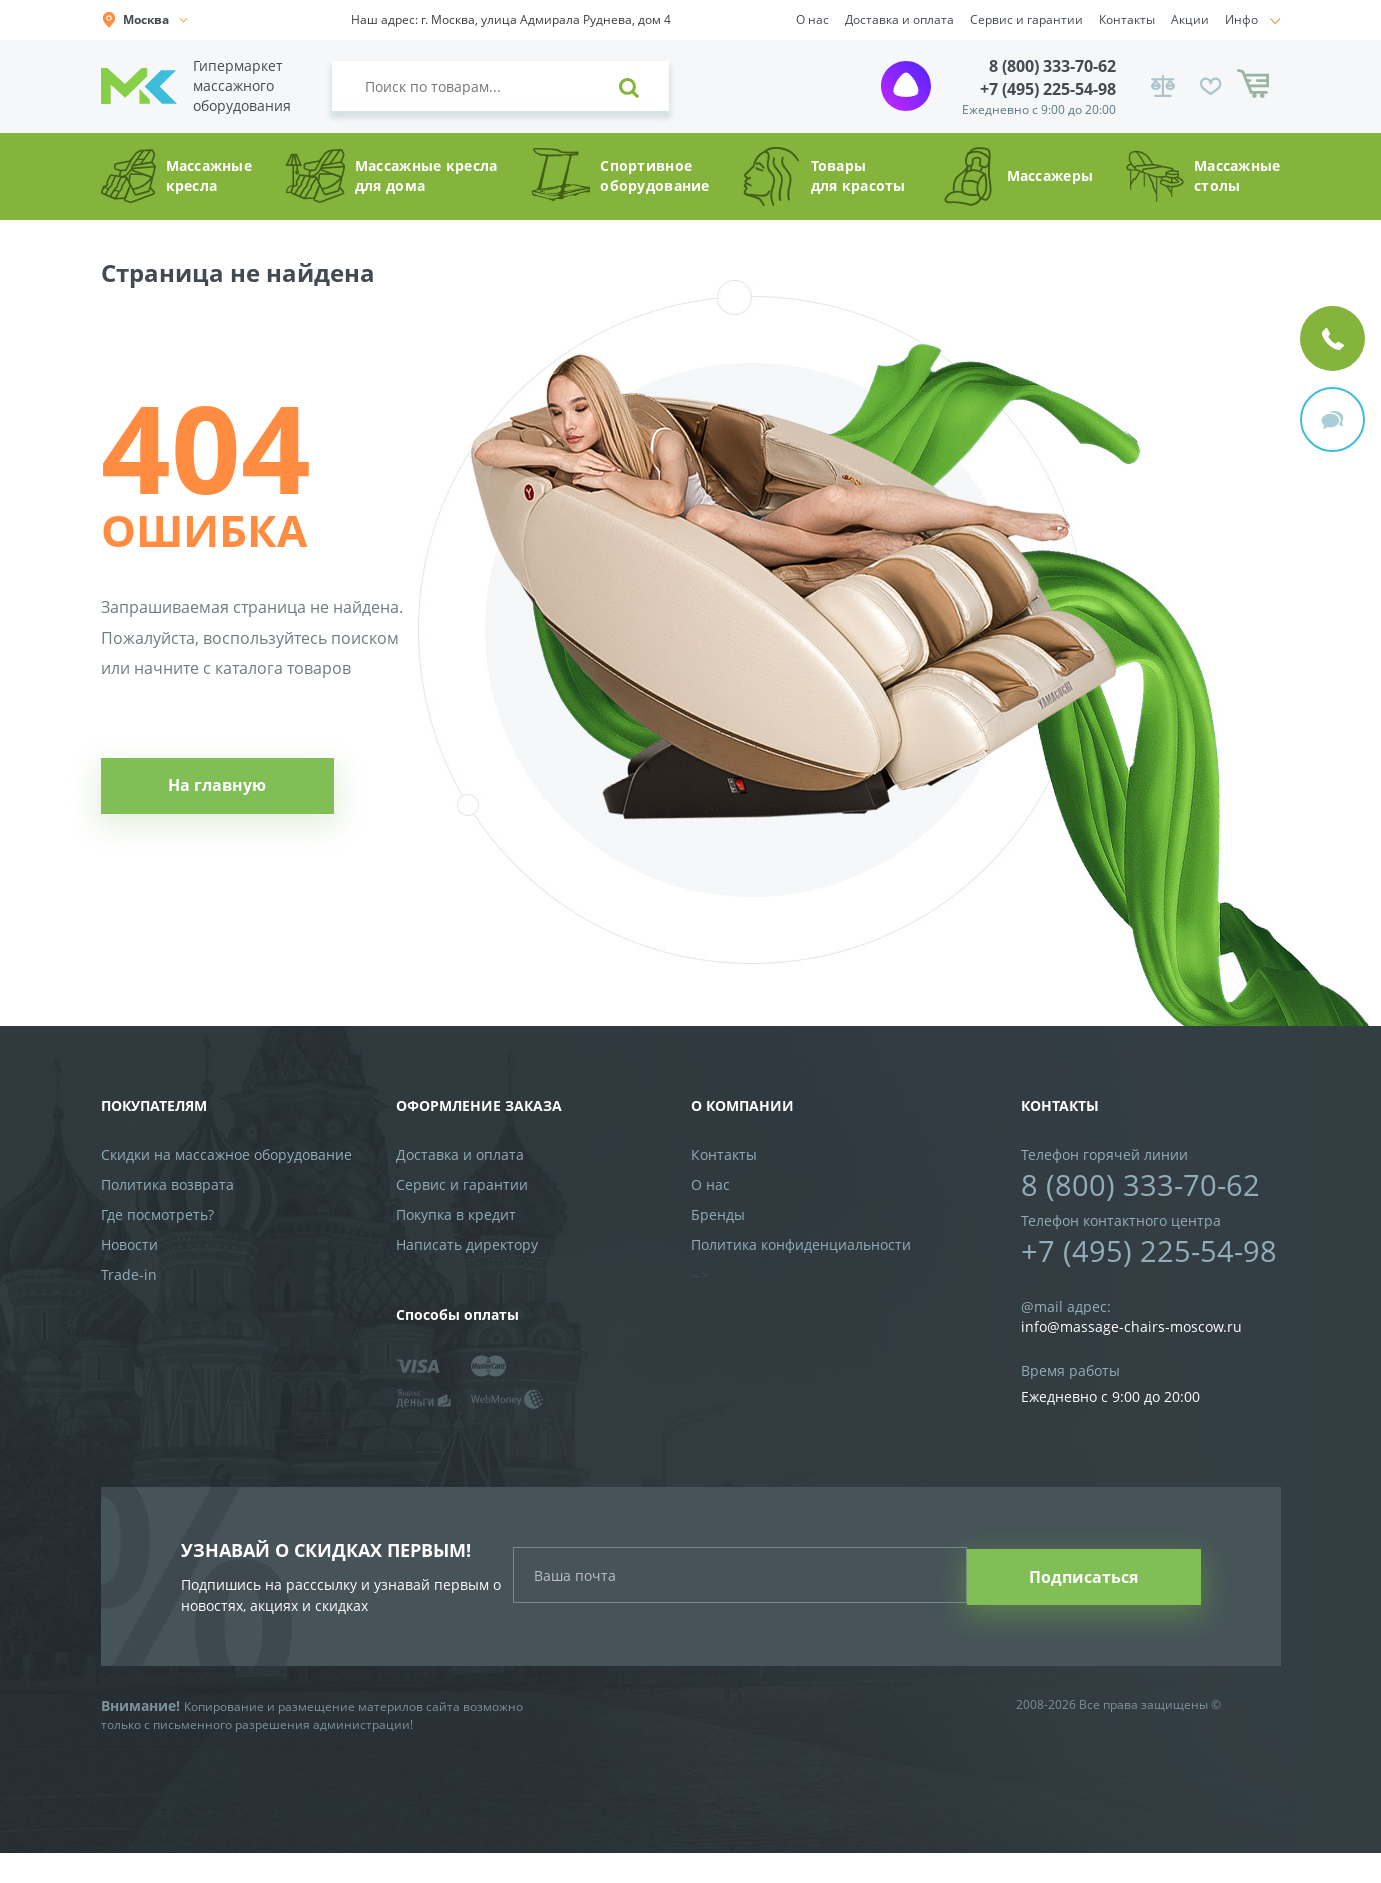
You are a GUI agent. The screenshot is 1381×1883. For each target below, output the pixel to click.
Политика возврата (167, 1185)
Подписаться (1088, 1592)
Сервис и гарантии (1026, 19)
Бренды (718, 1215)
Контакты (1127, 19)
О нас (812, 19)
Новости (129, 1245)
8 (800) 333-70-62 (1052, 66)
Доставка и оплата (899, 19)
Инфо (1241, 19)
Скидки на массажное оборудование (226, 1155)
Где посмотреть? (157, 1215)
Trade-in (129, 1275)
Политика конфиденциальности (801, 1245)
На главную (213, 791)
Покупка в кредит (456, 1215)
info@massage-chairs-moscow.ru (1131, 1329)
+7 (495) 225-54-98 (1048, 89)
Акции (1190, 19)
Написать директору (467, 1245)
